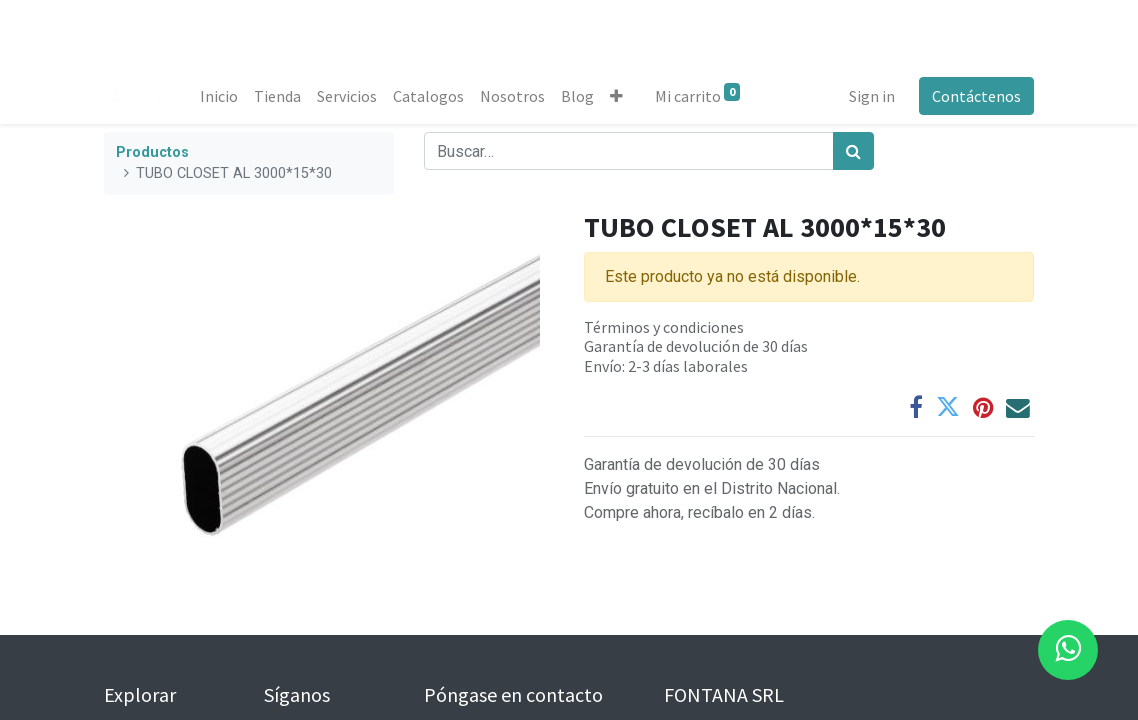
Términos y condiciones (664, 327)
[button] (616, 96)
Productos (152, 152)
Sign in (872, 96)
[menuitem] (219, 96)
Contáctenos (976, 96)
